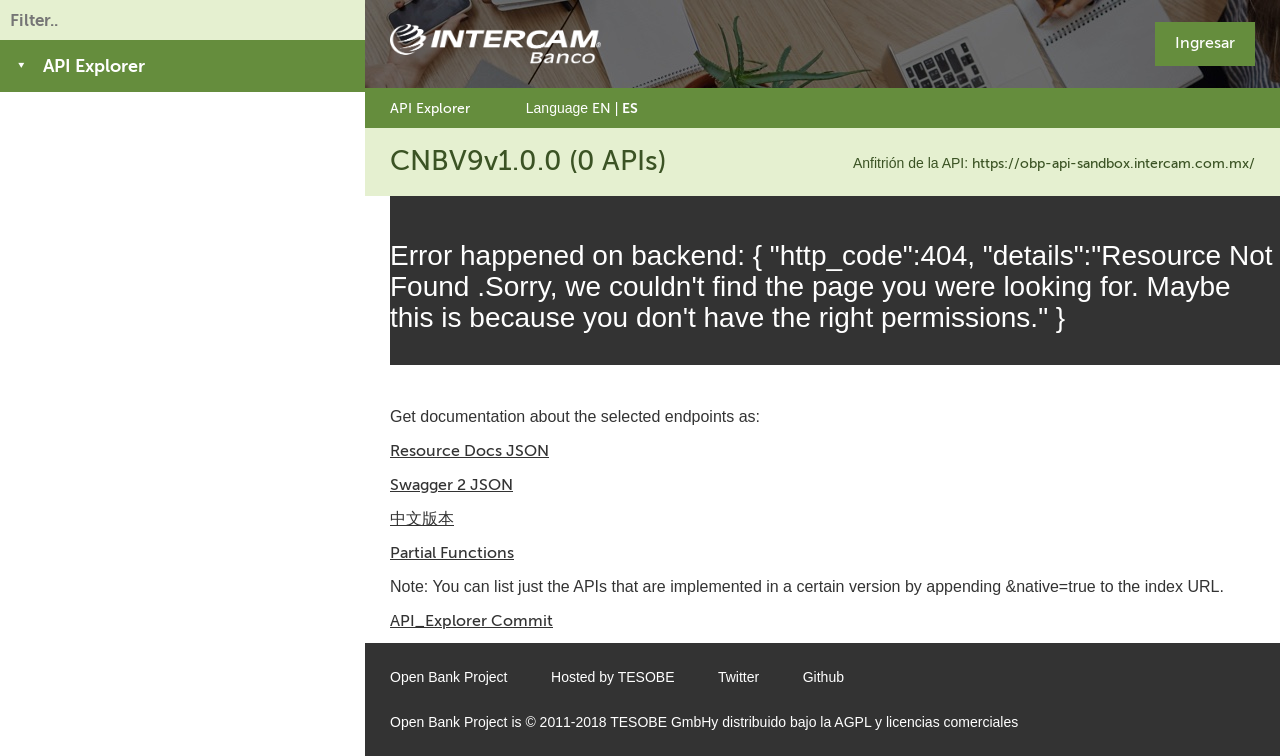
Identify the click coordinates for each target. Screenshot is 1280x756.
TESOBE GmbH (660, 722)
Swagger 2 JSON (451, 484)
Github (823, 677)
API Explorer (430, 108)
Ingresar (1205, 42)
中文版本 (422, 518)
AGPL (852, 722)
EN (601, 108)
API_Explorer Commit (471, 620)
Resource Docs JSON (469, 450)
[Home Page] (495, 44)
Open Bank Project (449, 677)
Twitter (738, 677)
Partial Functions (452, 552)
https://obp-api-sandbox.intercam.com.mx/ (1113, 163)
